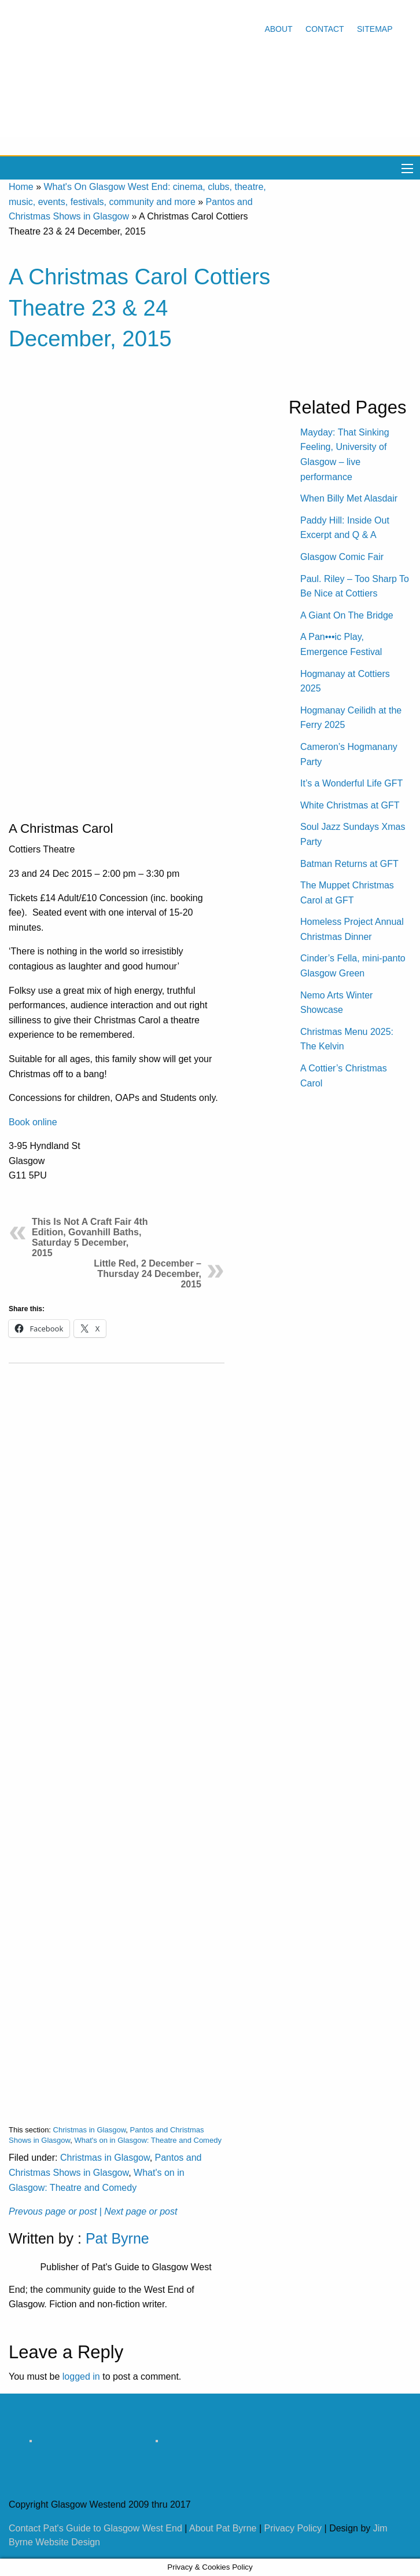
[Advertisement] (116, 1734)
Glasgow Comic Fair (342, 557)
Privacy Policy (293, 2528)
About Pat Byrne (223, 2528)
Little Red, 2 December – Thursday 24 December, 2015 (147, 1273)
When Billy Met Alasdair (348, 498)
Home (21, 187)
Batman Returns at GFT (349, 864)
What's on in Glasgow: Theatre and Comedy (147, 2140)
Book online (33, 1122)
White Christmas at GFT (350, 805)
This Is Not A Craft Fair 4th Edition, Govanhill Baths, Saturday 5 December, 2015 (90, 1237)
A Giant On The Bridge (346, 615)
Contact (324, 29)
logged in (81, 2376)
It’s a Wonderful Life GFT (351, 783)
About (278, 29)
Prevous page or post (53, 2211)
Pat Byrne (117, 2238)
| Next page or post (139, 2211)
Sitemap (374, 29)
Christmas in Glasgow (89, 2129)
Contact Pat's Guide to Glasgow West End (95, 2528)
